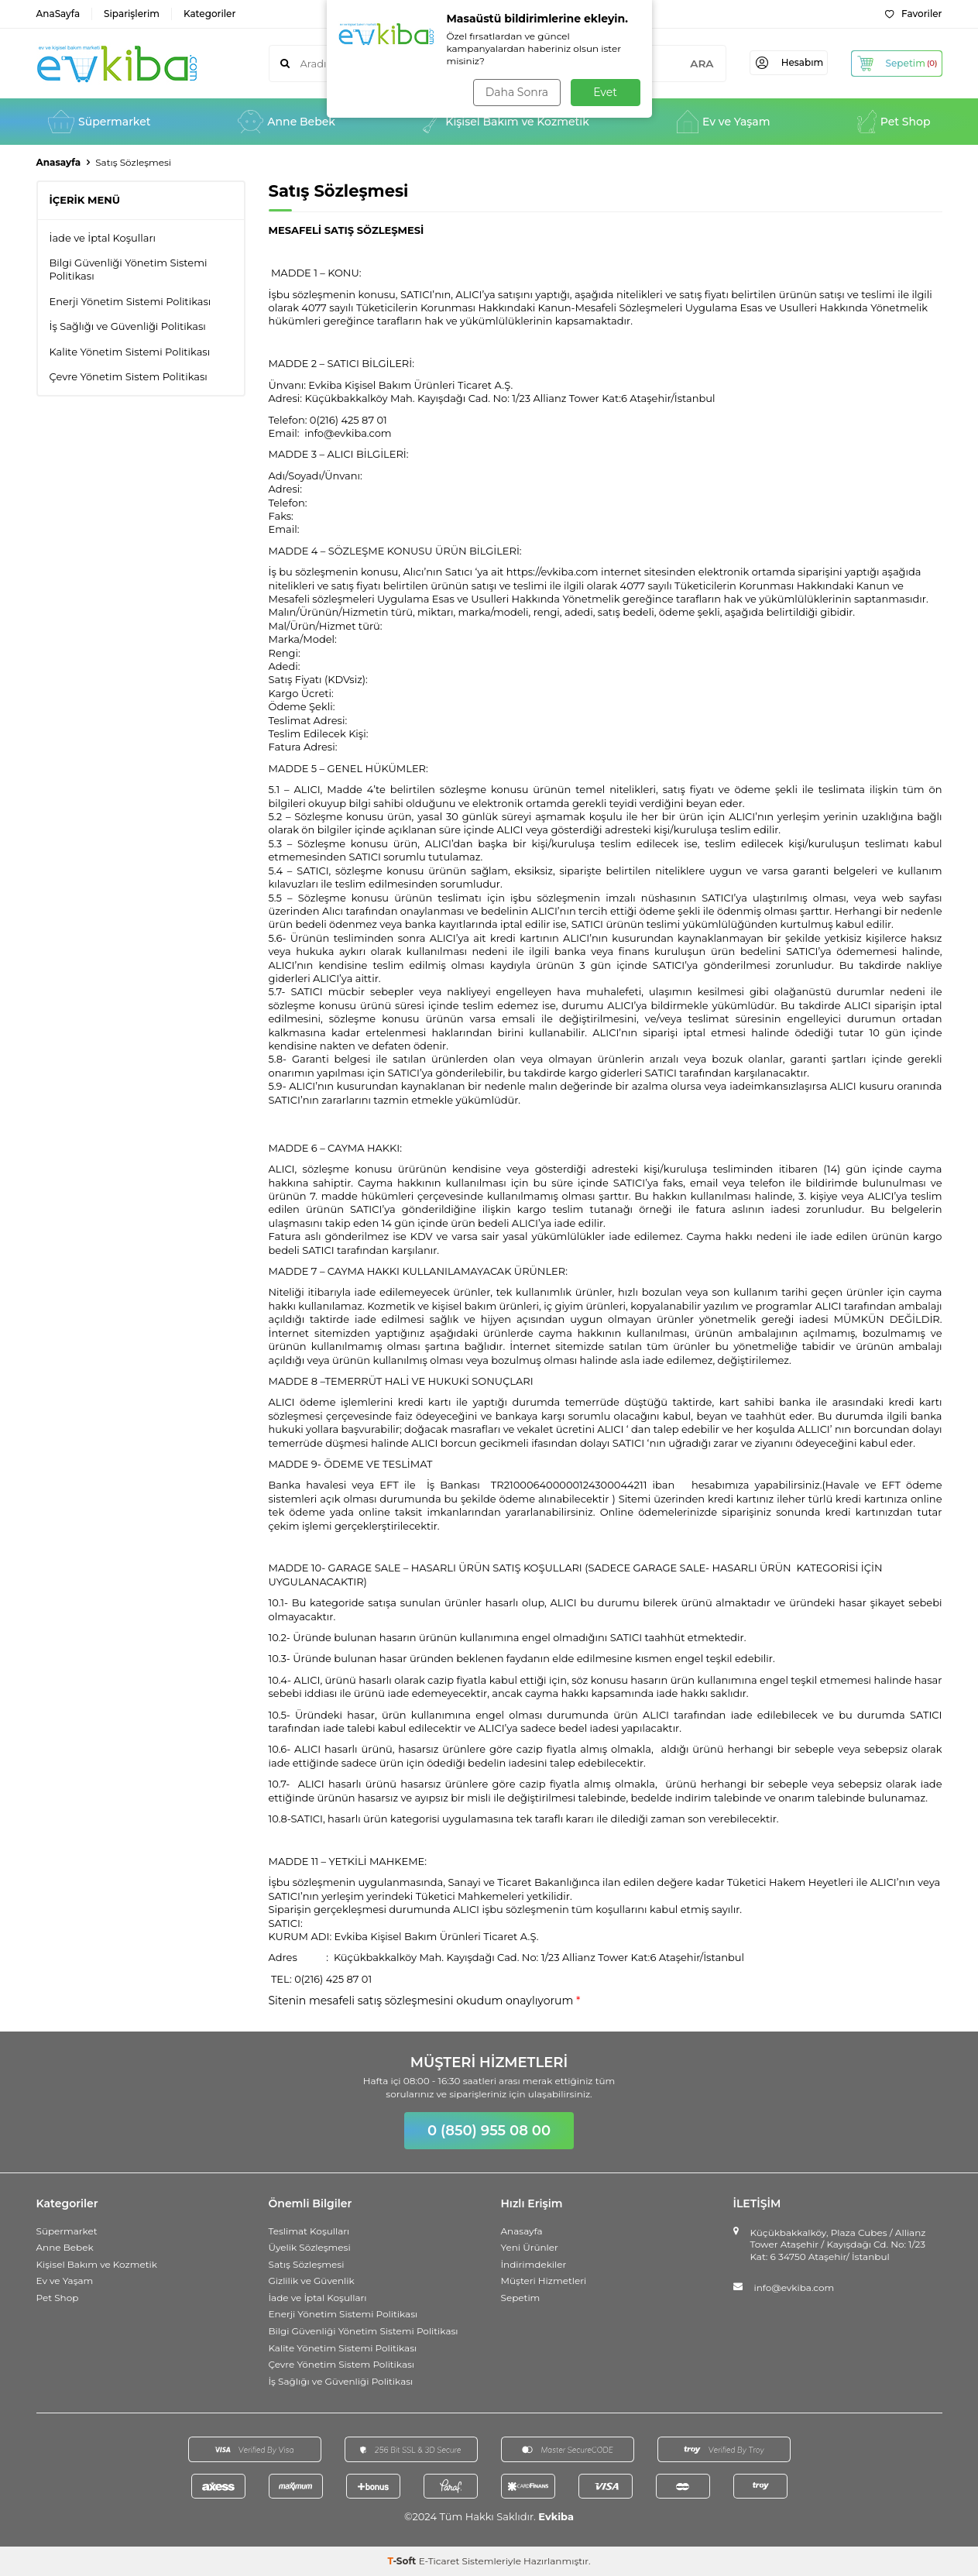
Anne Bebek (286, 121)
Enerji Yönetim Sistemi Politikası (130, 301)
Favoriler (913, 13)
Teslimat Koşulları (309, 2231)
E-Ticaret (439, 2561)
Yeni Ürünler (529, 2247)
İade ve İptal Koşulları (103, 238)
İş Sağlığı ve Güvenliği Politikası (128, 326)
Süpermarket (99, 121)
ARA (686, 63)
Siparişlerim (132, 13)
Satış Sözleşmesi (307, 2264)
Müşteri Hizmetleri (544, 2280)
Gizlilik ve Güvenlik (312, 2280)
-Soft (402, 2561)
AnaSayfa (58, 13)
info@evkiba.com (794, 2287)
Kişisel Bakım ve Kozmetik (506, 121)
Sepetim (520, 2297)
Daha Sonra (514, 92)
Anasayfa (58, 162)
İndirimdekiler (534, 2264)
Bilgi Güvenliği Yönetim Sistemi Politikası (129, 269)
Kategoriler (209, 13)
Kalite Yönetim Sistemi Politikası (130, 351)
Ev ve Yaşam (723, 121)
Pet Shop (893, 121)
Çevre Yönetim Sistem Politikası (129, 376)
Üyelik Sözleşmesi (310, 2247)
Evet (605, 92)
